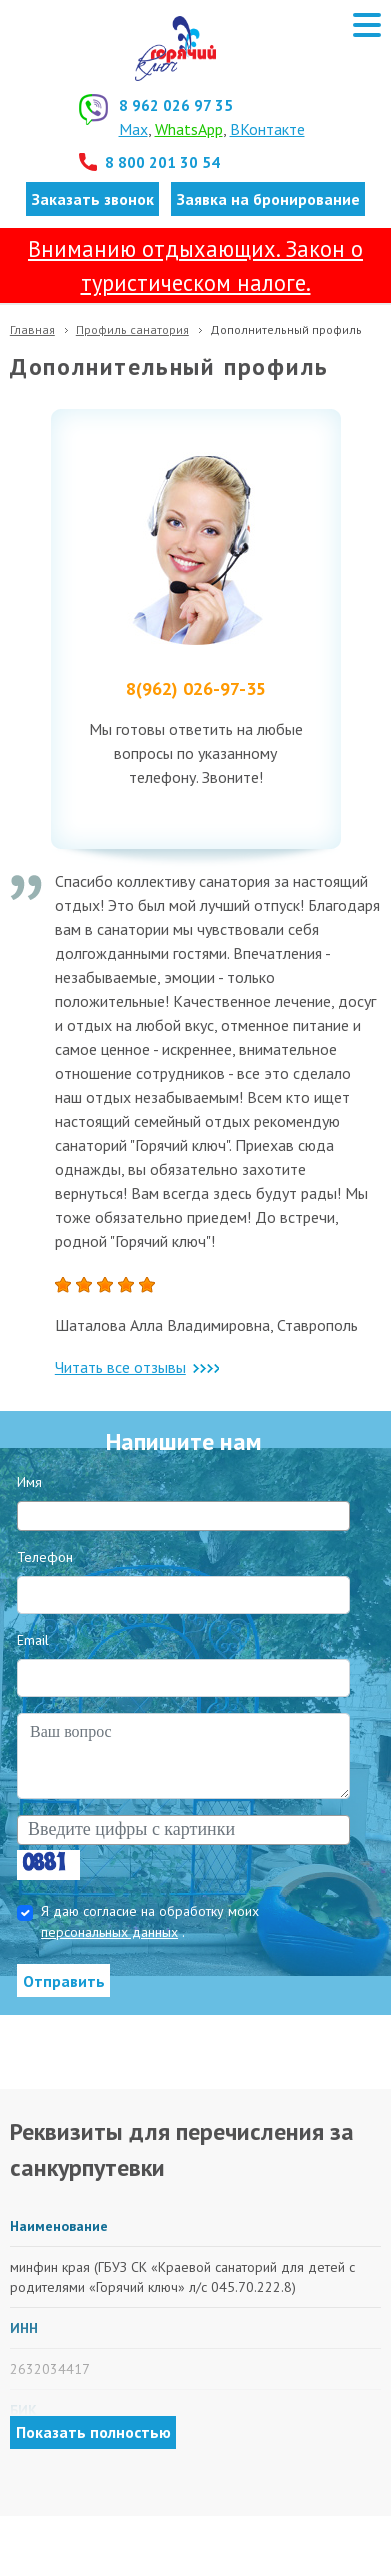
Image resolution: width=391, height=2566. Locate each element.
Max (133, 129)
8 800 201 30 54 (162, 162)
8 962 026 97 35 (176, 105)
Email (33, 1640)
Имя (29, 1482)
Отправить (64, 1981)
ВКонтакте (267, 129)
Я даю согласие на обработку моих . (150, 1921)
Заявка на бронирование (268, 199)
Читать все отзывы (137, 1367)
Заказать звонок (93, 199)
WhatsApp (189, 129)
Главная (32, 329)
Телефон (45, 1557)
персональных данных (109, 1932)
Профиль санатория (132, 329)
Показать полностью (93, 2432)
